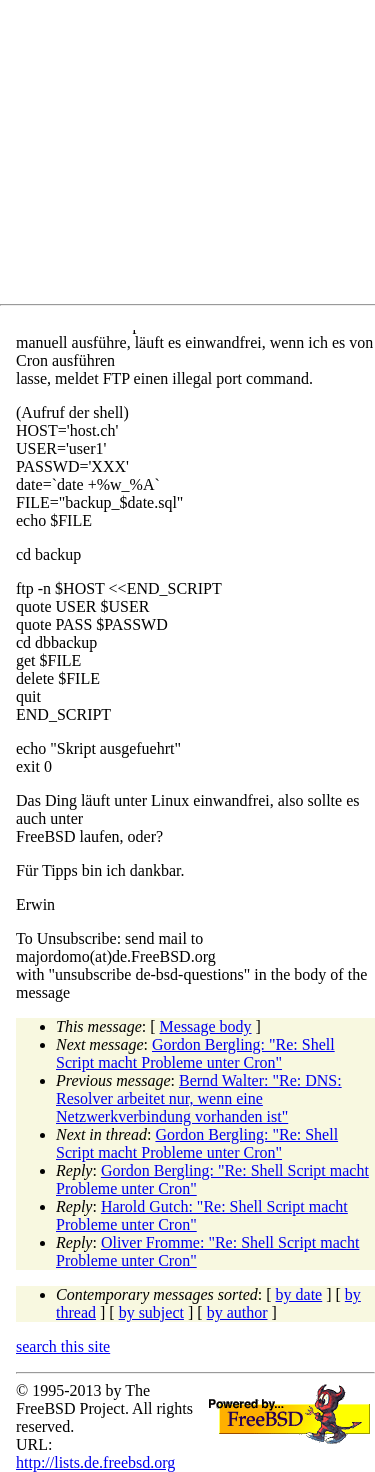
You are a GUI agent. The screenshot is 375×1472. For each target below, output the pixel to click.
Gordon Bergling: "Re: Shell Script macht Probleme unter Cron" (195, 1053)
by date (299, 1294)
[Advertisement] (195, 156)
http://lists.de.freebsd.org (95, 1462)
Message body (206, 1026)
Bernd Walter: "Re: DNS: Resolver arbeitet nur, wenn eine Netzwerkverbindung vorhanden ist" (199, 1098)
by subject (151, 1312)
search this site (63, 1346)
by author (237, 1312)
